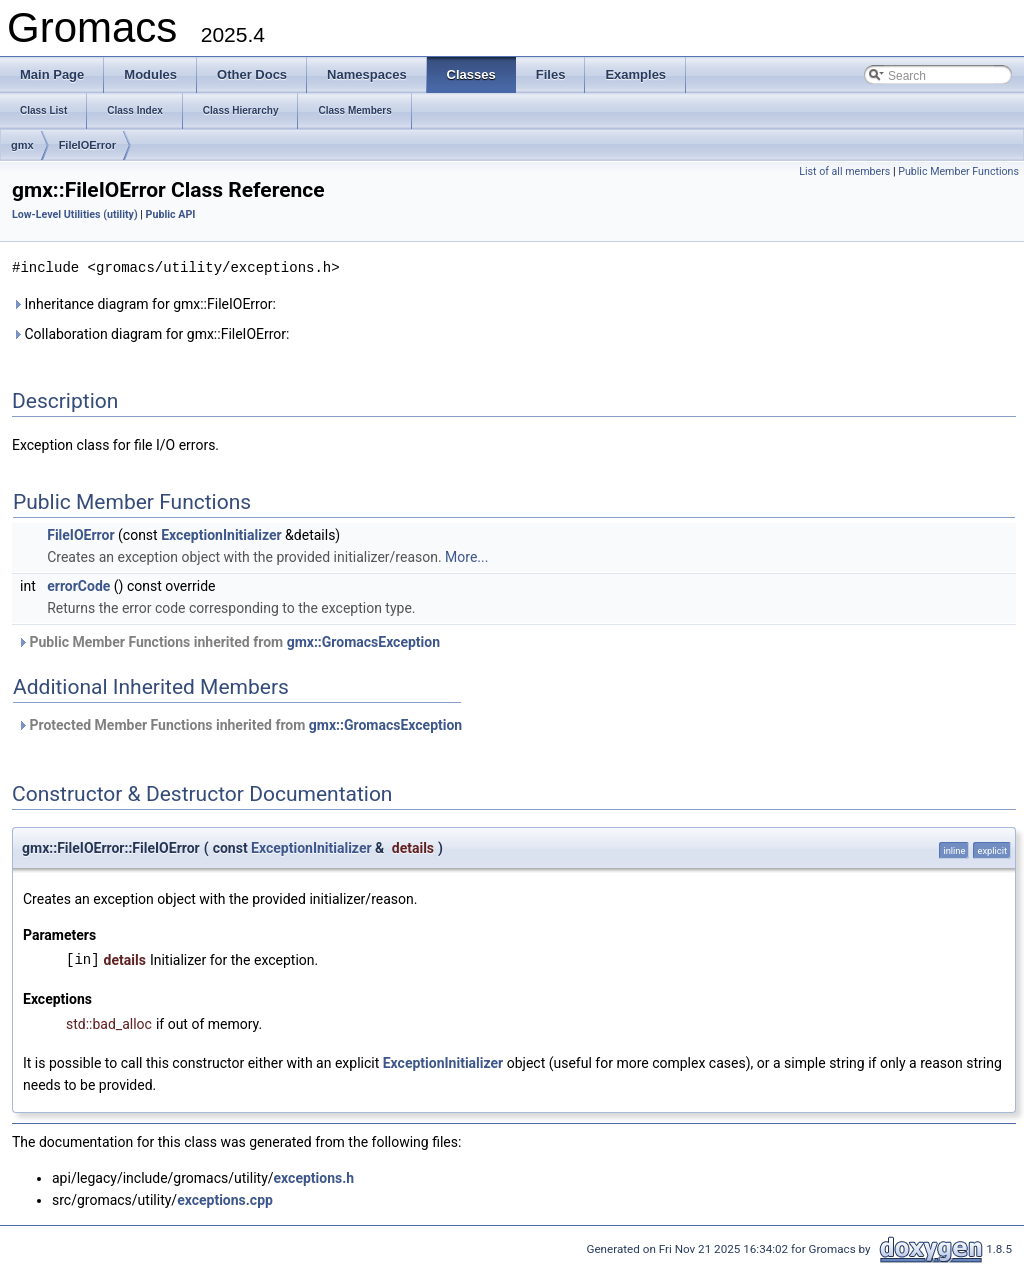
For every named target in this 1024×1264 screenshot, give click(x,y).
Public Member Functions (958, 171)
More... (466, 556)
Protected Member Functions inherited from (239, 724)
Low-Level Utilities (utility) (75, 214)
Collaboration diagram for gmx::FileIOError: (150, 333)
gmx (22, 145)
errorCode (78, 585)
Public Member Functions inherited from (228, 641)
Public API (171, 214)
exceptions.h (314, 1177)
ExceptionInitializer (221, 534)
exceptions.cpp (225, 1199)
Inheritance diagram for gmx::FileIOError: (144, 303)
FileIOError (87, 145)
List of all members (844, 171)
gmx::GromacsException (363, 641)
